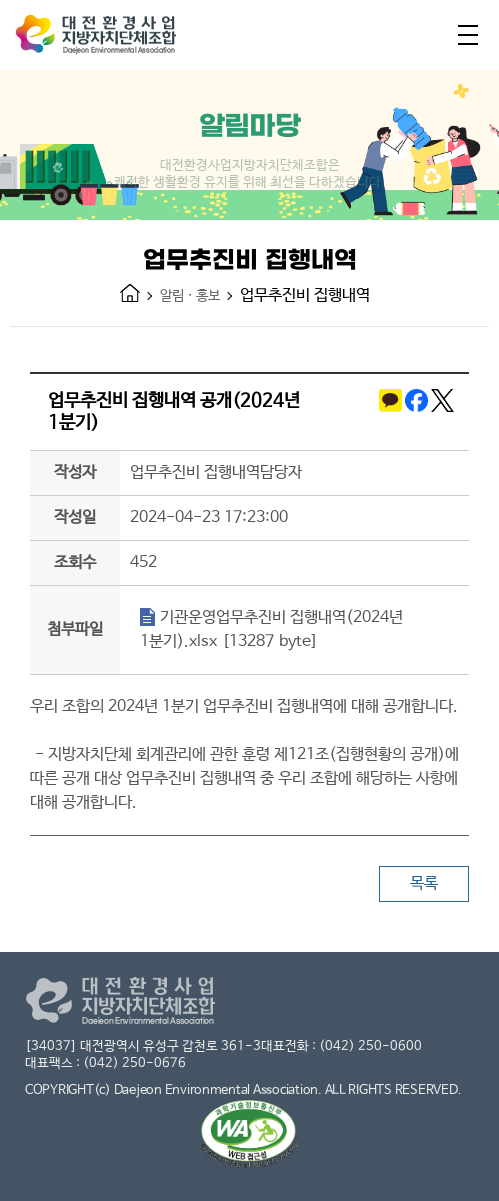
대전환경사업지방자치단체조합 (115, 39)
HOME (130, 293)
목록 (424, 883)
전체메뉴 (468, 35)
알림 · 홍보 (190, 296)
